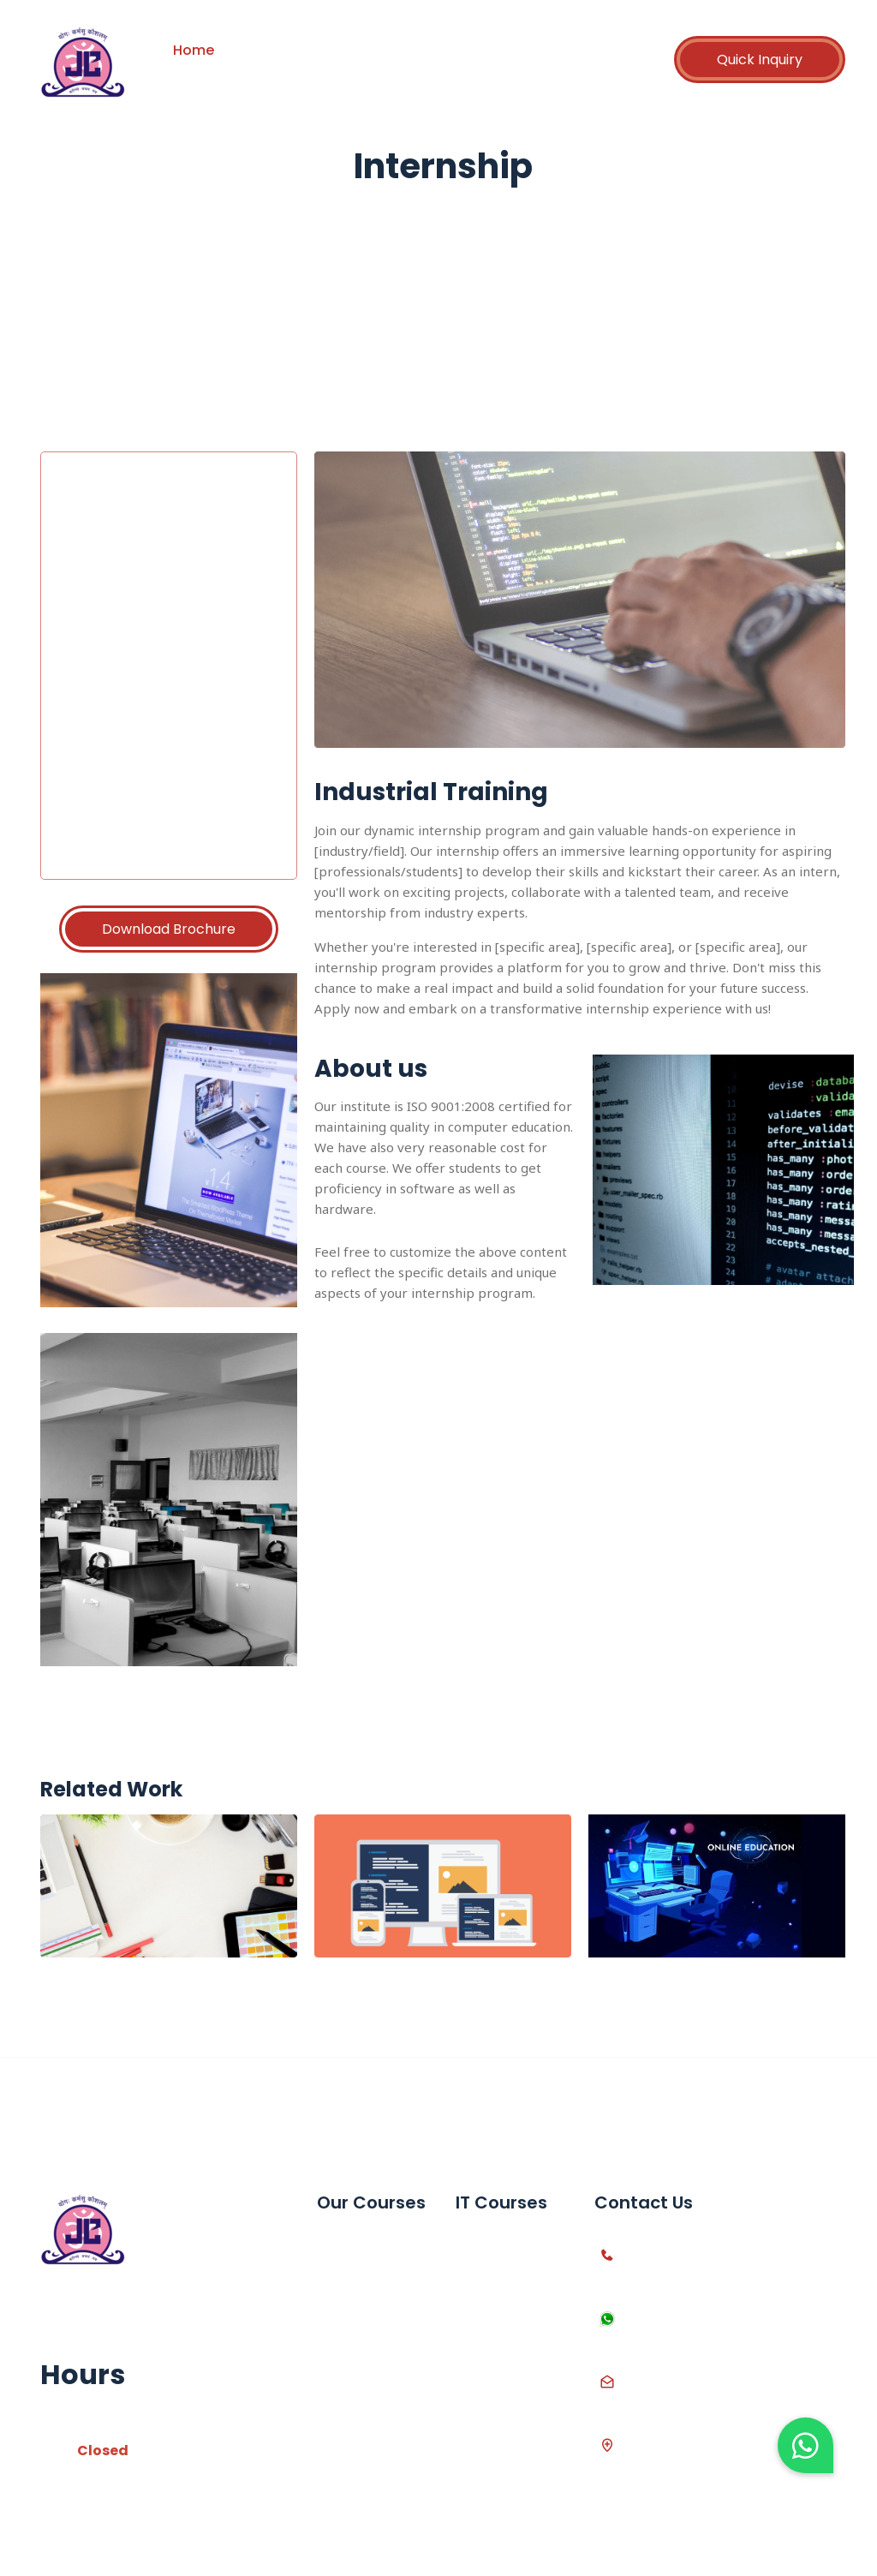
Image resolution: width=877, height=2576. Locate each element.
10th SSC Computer (350, 2346)
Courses (351, 50)
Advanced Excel (366, 2273)
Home (193, 50)
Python (478, 2302)
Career (525, 50)
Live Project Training (353, 2433)
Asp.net (480, 2361)
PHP (468, 2331)
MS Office (347, 2244)
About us (270, 50)
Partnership (440, 50)
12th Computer (364, 2390)
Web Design (494, 2390)
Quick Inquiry (759, 59)
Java (471, 2419)
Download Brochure (169, 929)
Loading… (191, 662)
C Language (494, 2244)
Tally (331, 2302)
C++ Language (503, 2273)
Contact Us (221, 72)
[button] (805, 2445)
